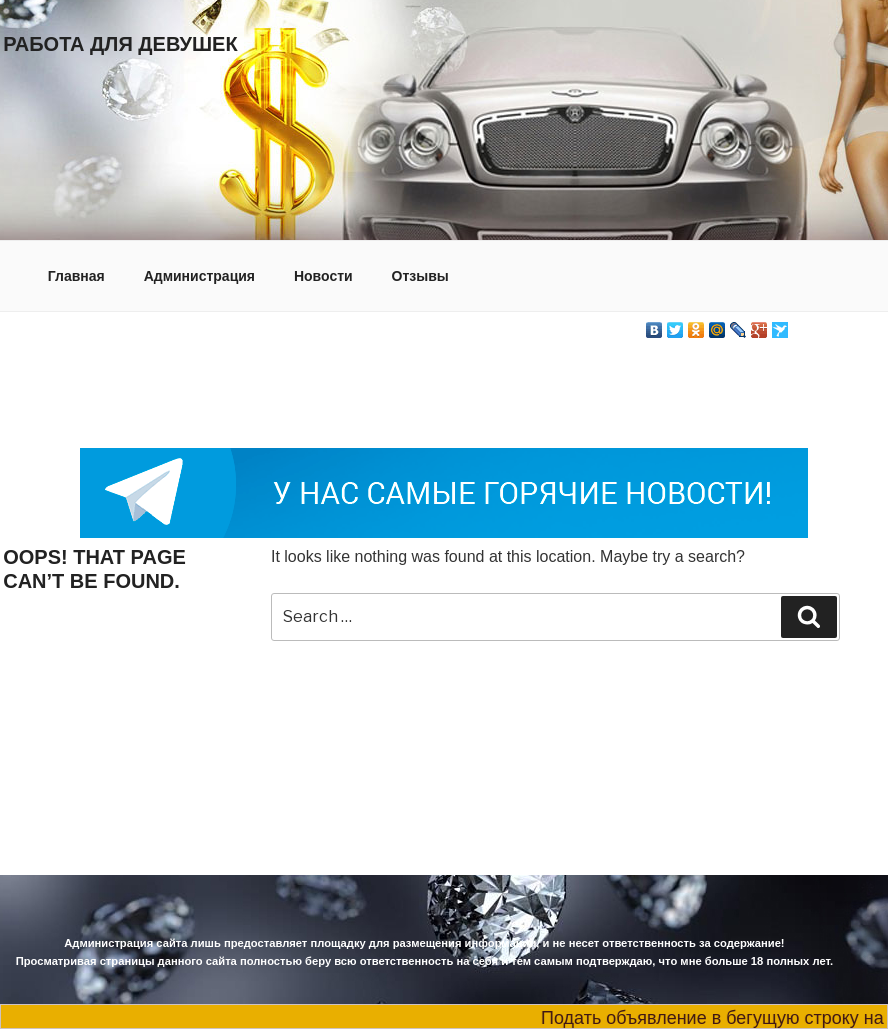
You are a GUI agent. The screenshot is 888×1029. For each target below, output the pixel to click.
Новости (323, 276)
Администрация (199, 276)
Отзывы (420, 276)
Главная (76, 276)
